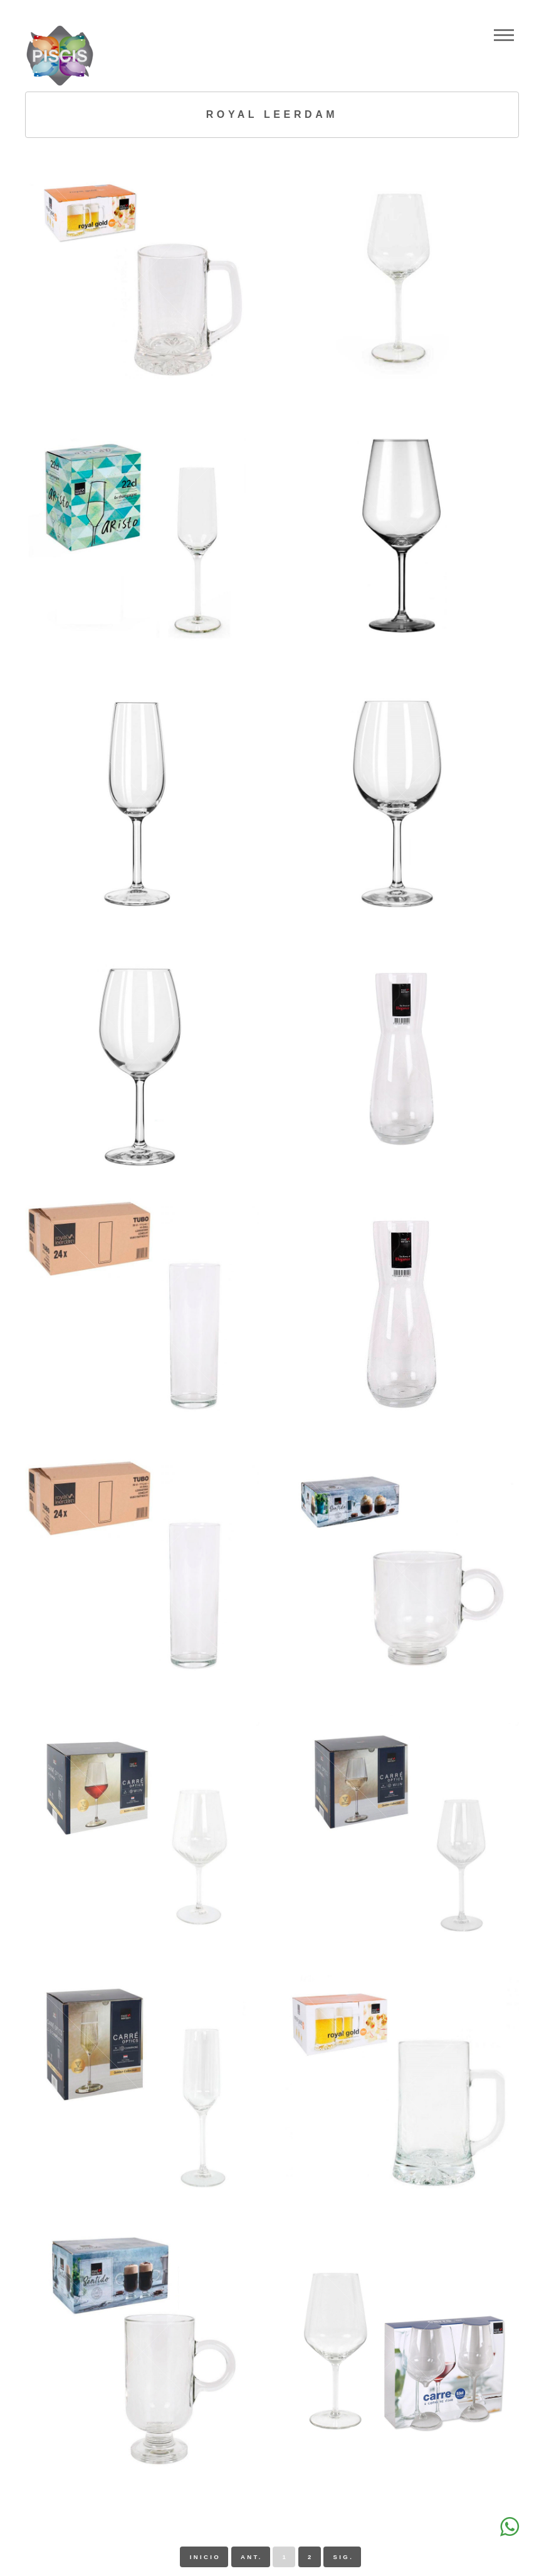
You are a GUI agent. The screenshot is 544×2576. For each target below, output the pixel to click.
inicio (205, 2556)
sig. (343, 2556)
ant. (252, 2556)
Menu (504, 35)
